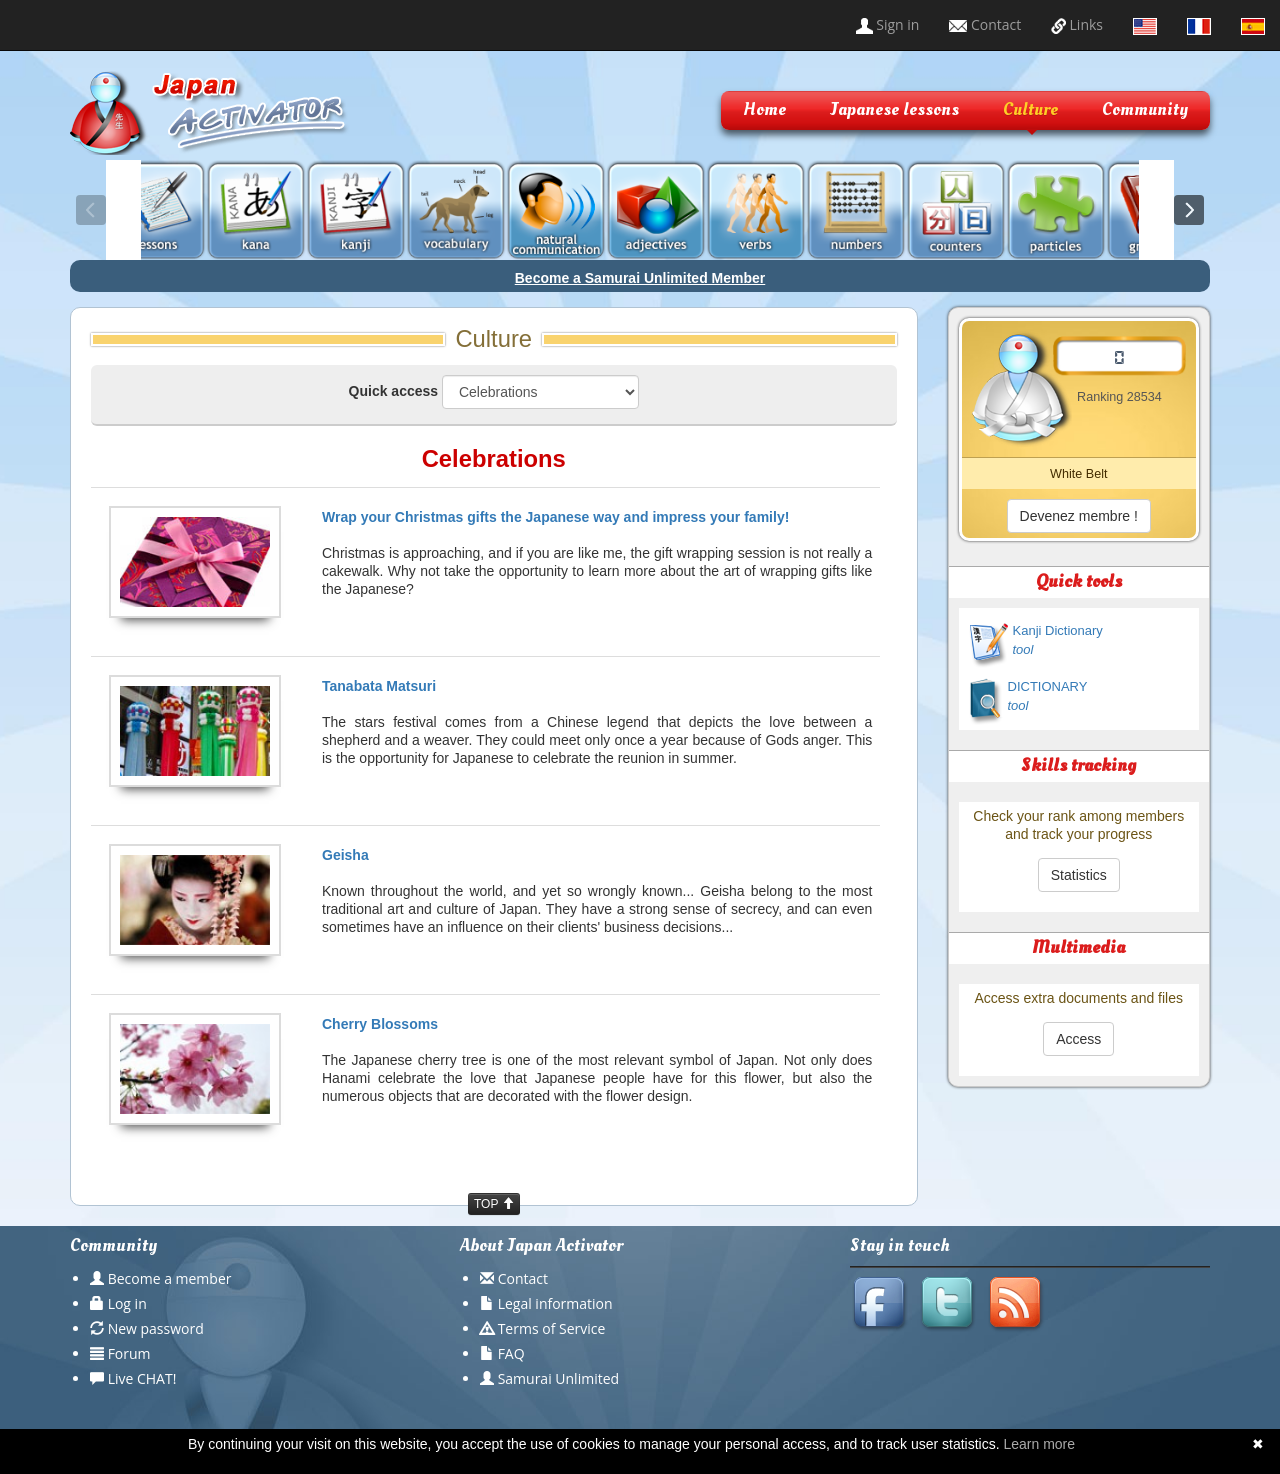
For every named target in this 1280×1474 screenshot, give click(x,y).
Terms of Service (552, 1328)
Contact (985, 24)
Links (1077, 24)
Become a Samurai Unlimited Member (640, 278)
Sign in (888, 24)
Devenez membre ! (1079, 516)
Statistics (1079, 875)
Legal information (555, 1303)
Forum (129, 1353)
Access (1078, 1039)
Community (1145, 109)
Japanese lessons (894, 109)
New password (156, 1328)
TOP (494, 1204)
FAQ (511, 1353)
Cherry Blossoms (380, 1024)
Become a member (170, 1278)
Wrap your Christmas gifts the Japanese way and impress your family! (555, 517)
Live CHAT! (142, 1378)
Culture (1030, 109)
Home (764, 109)
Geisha (345, 855)
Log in (127, 1303)
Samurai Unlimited (558, 1378)
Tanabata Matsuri (379, 686)
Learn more (1039, 1444)
